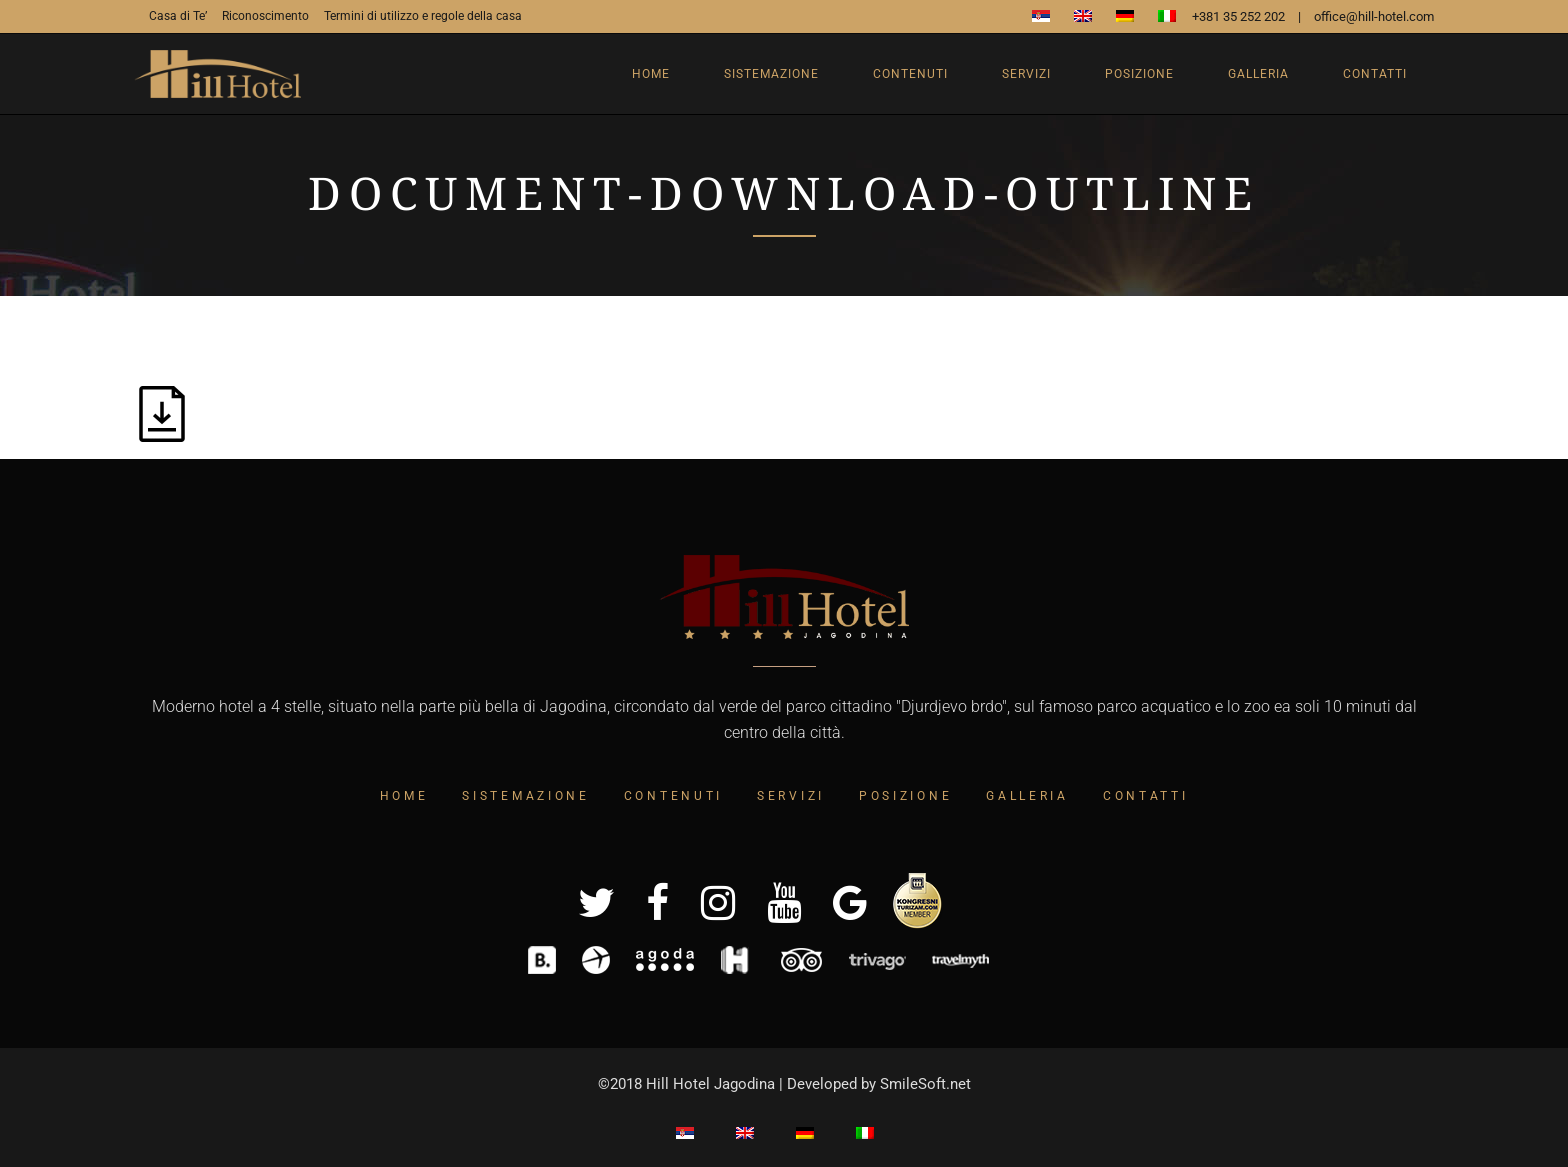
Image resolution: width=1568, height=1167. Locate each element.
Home (404, 796)
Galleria (1027, 796)
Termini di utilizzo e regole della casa (423, 16)
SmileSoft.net (925, 1084)
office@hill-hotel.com (1374, 16)
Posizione (905, 796)
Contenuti (673, 796)
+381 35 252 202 (1238, 16)
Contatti (1146, 796)
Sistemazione (525, 796)
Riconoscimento (265, 16)
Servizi (791, 796)
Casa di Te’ (178, 16)
